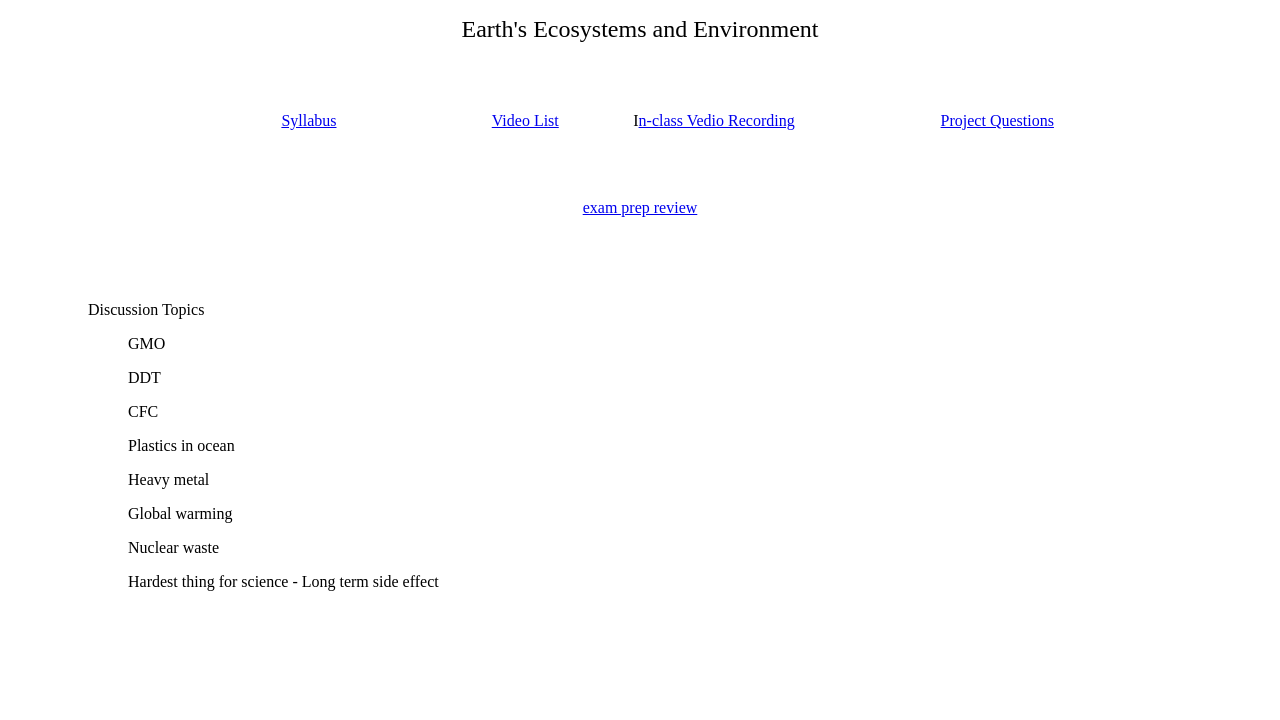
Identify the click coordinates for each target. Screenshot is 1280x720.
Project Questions (997, 120)
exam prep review (640, 207)
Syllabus (308, 120)
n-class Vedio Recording (717, 120)
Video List (525, 120)
